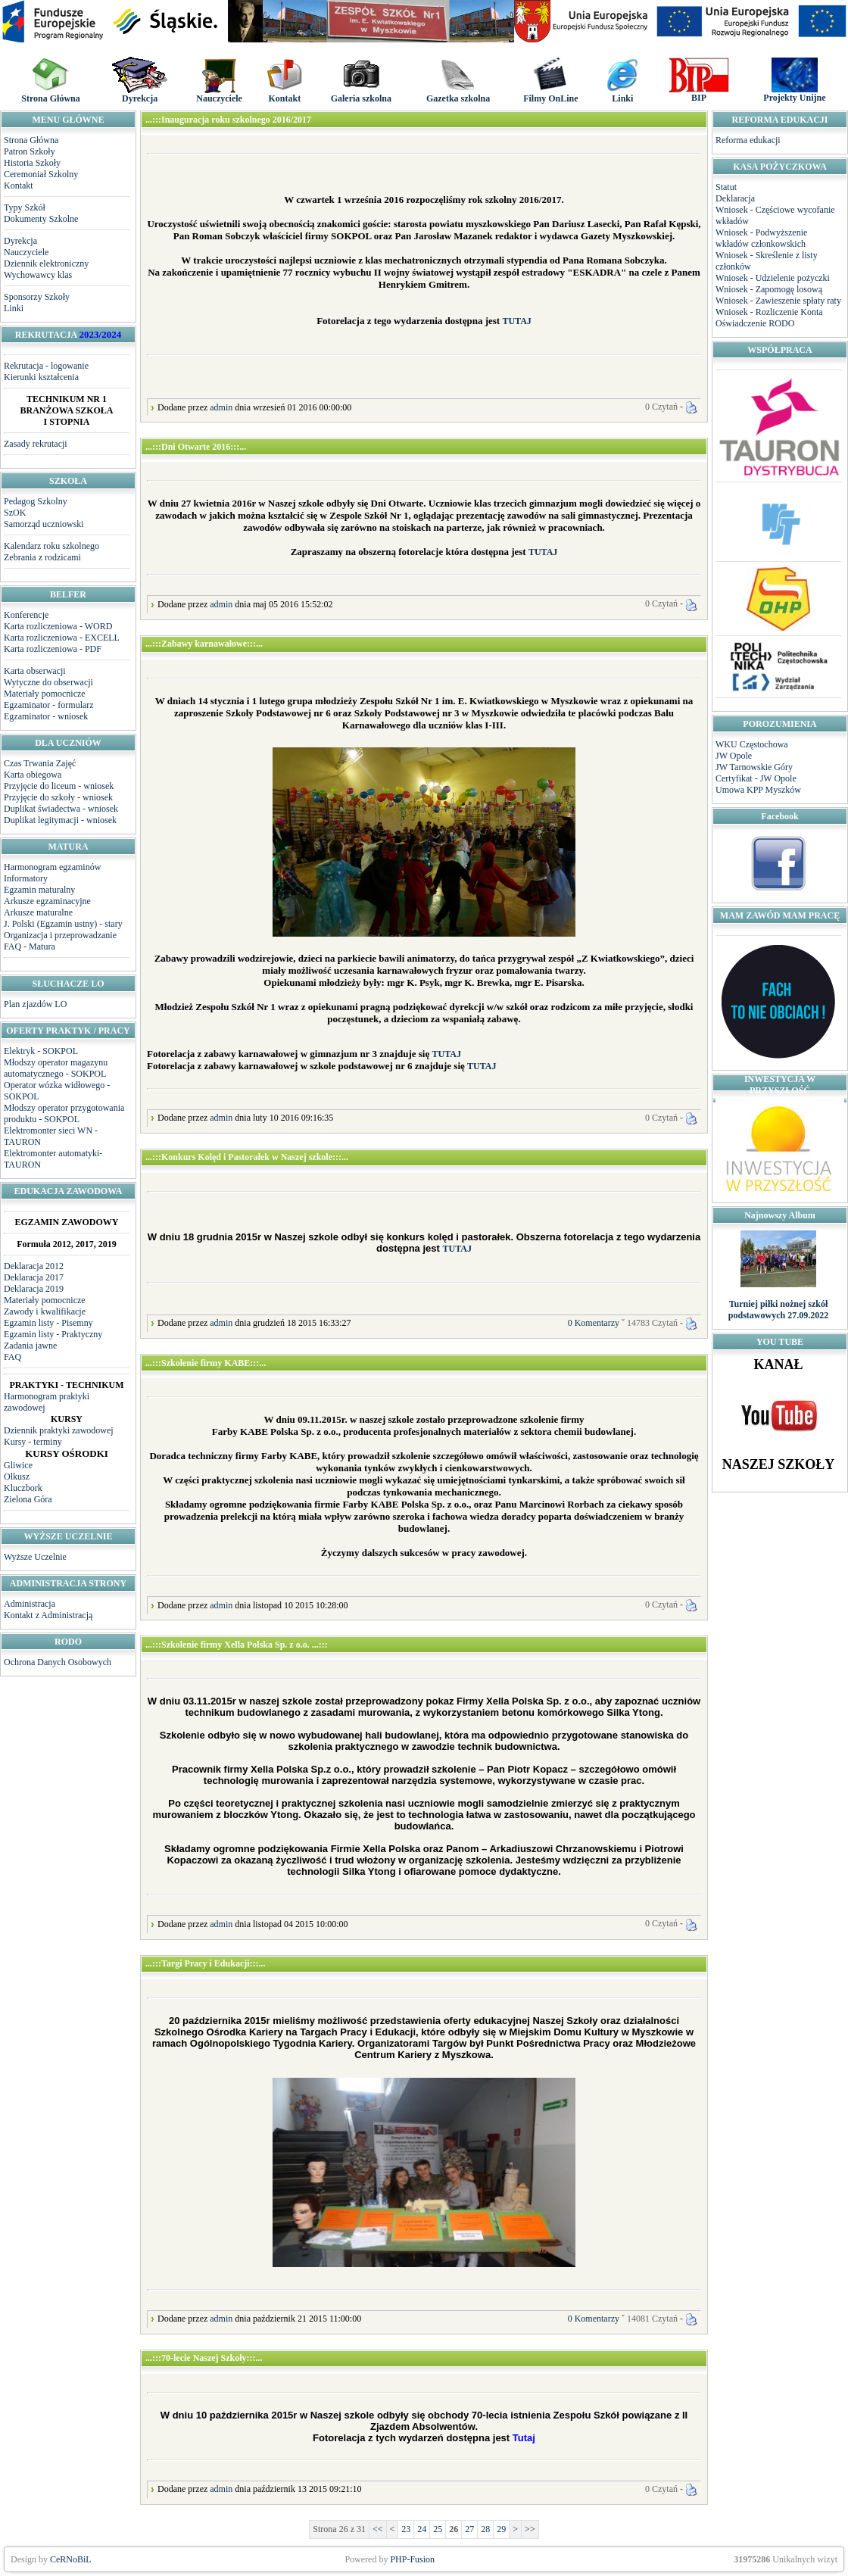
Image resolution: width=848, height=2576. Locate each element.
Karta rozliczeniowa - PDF (52, 649)
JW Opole (734, 755)
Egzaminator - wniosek (46, 716)
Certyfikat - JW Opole (756, 778)
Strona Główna (31, 140)
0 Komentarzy (593, 1323)
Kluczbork (23, 1488)
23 (405, 2529)
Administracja (29, 1603)
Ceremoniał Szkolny (41, 174)
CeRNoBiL (71, 2559)
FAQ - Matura (29, 946)
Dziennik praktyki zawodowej (59, 1430)
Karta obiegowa (32, 774)
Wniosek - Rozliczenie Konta (769, 312)
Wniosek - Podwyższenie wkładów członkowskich (761, 238)
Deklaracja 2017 (34, 1277)
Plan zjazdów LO (35, 1004)
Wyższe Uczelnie (35, 1557)
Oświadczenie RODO (755, 323)
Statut (726, 187)
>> (530, 2529)
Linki (13, 308)
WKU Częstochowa (752, 744)
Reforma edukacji (748, 140)
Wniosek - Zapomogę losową (769, 289)
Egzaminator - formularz (49, 705)
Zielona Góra (28, 1499)
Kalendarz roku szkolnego (51, 546)
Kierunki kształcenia (41, 377)
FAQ (12, 1357)
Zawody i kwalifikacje (45, 1311)
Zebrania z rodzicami (42, 557)
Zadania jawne (30, 1345)
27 (469, 2529)
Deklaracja (735, 198)
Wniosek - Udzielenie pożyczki (773, 278)
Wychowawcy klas (38, 275)
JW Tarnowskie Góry (754, 767)
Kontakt (18, 185)
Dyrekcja (20, 240)
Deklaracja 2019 (34, 1288)
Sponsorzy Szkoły (37, 297)
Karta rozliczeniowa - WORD (58, 626)
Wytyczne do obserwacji (48, 682)
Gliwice (18, 1465)
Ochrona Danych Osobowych (57, 1662)
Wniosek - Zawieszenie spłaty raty (778, 300)
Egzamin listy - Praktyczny (53, 1334)
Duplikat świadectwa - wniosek (61, 808)
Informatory (26, 878)
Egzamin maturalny (39, 889)
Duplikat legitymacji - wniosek (60, 820)
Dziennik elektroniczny (46, 263)
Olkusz (17, 1476)
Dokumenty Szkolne (41, 219)
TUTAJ (516, 321)
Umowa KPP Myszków (758, 789)
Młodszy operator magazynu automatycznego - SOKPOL (56, 1068)
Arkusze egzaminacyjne (47, 901)
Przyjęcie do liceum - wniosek (59, 786)
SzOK (15, 512)
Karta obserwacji (35, 671)
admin (221, 407)
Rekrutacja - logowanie (46, 365)
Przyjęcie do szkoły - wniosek (58, 797)
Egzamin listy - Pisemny (48, 1323)
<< (378, 2529)
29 (501, 2529)
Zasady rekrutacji (35, 443)
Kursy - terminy (33, 1441)
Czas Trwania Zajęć (40, 763)
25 (437, 2529)
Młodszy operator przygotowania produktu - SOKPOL (64, 1113)
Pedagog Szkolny (35, 501)
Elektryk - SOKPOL (41, 1051)
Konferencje (26, 615)
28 (485, 2529)
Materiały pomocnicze (45, 693)
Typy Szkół (24, 207)
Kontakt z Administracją (48, 1615)
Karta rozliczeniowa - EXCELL (62, 637)
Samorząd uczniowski (44, 524)
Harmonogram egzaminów (52, 867)
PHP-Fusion (412, 2559)
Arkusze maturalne (38, 912)
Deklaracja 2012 (34, 1266)
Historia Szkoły (32, 162)
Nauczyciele (26, 252)
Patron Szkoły (29, 151)
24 (421, 2529)
